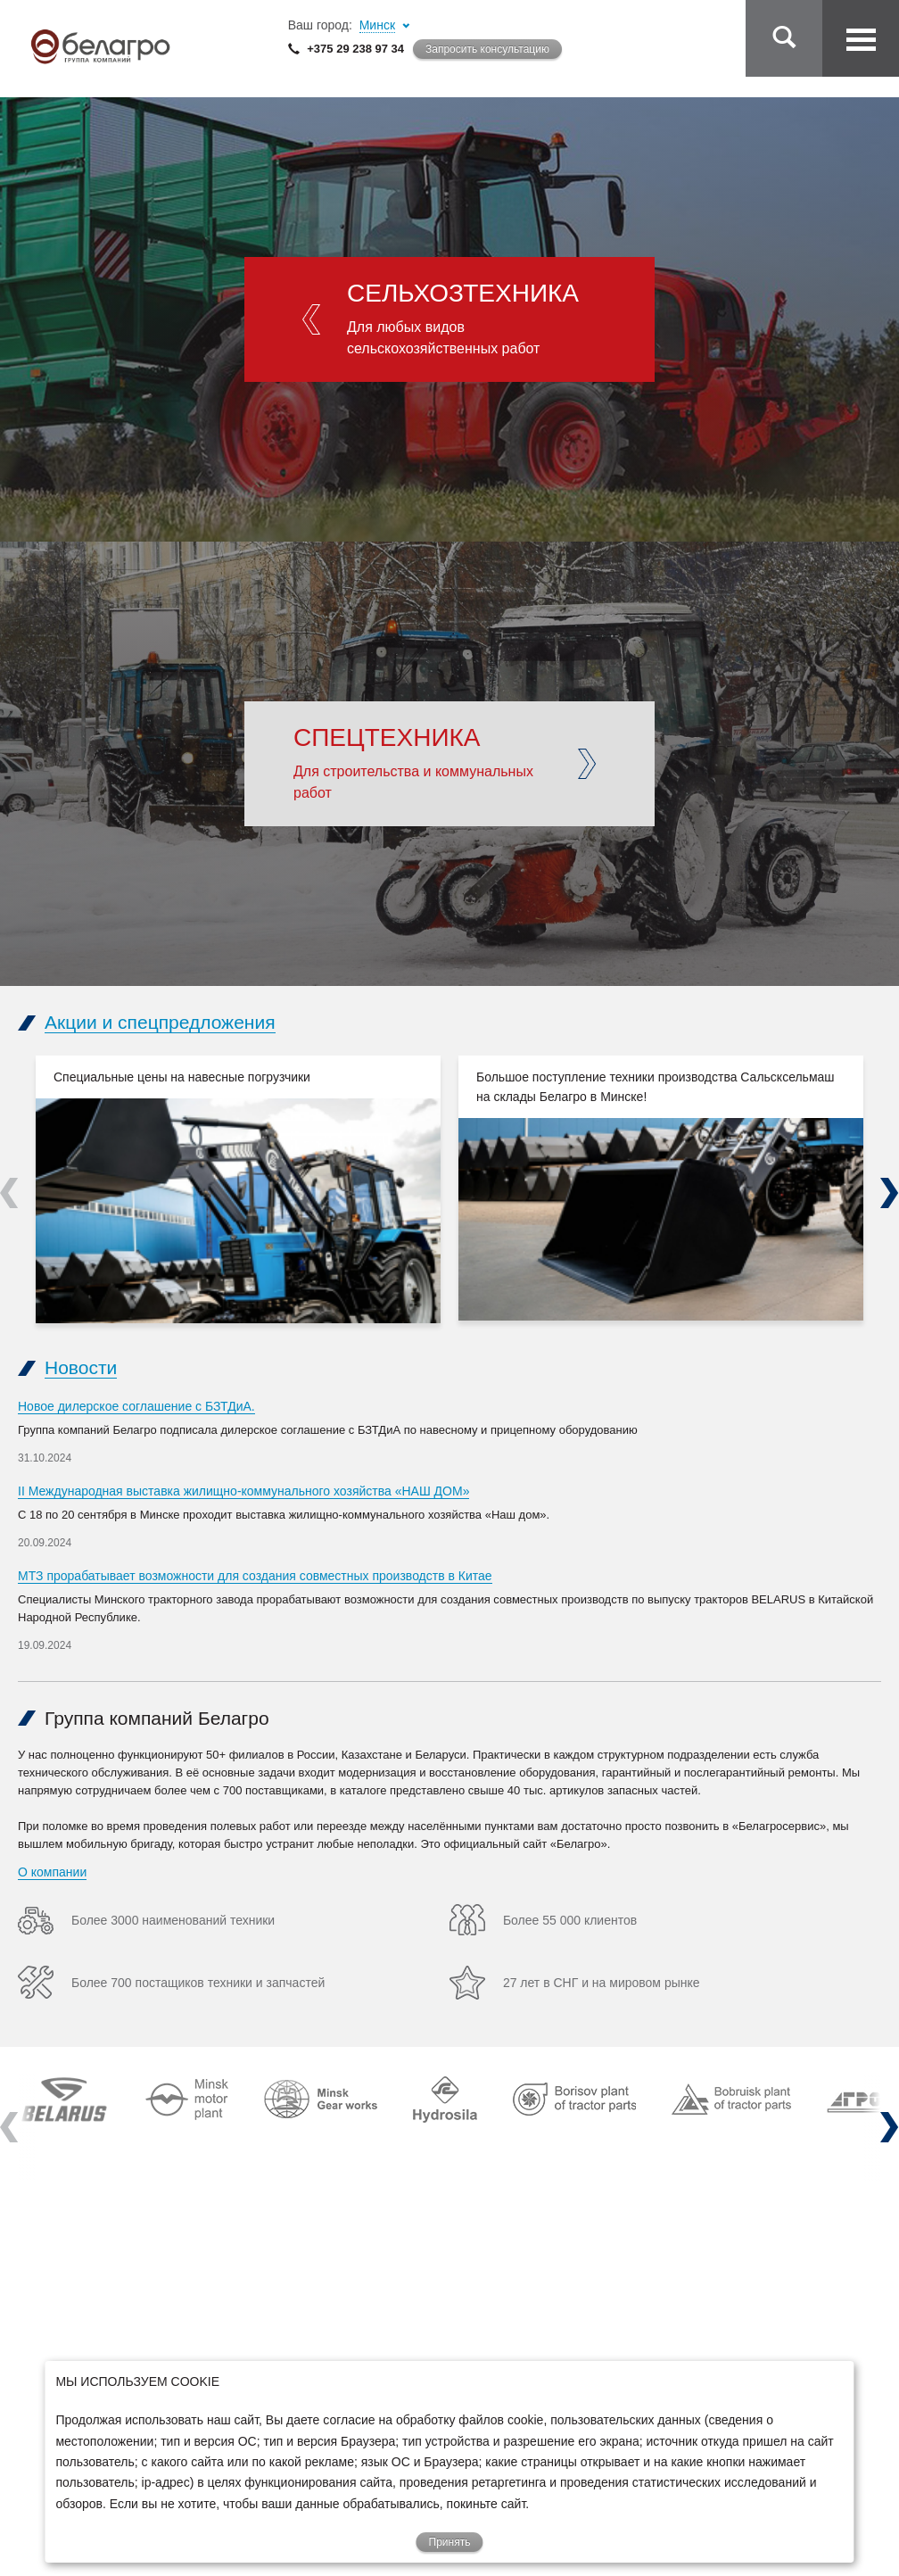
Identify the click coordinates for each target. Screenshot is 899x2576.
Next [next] (889, 1193)
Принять (450, 2542)
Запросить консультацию (487, 49)
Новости (81, 1367)
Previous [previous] (9, 1193)
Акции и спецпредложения (160, 1022)
